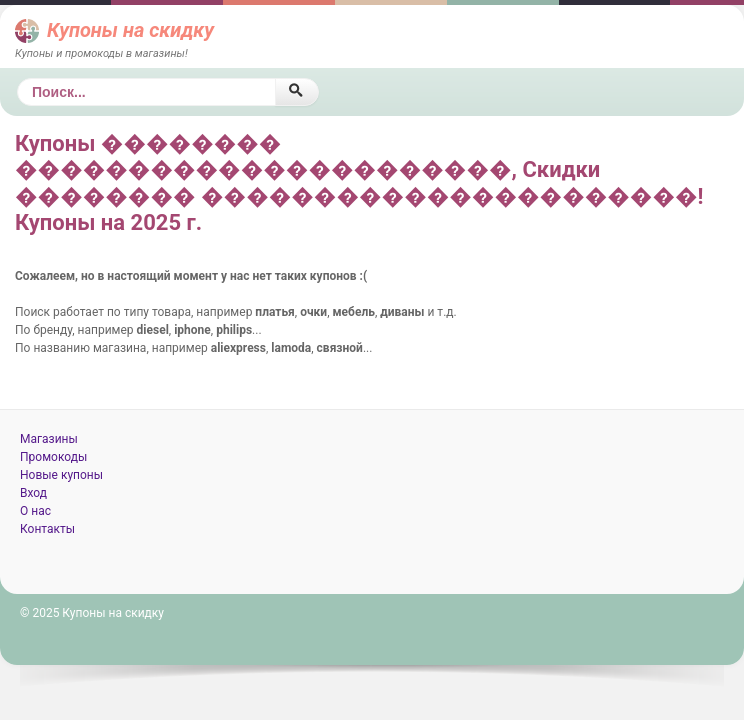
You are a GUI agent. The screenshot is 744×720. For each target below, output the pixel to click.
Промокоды (53, 457)
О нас (35, 511)
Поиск (17, 78)
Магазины (49, 439)
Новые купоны (61, 475)
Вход (33, 493)
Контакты (47, 529)
